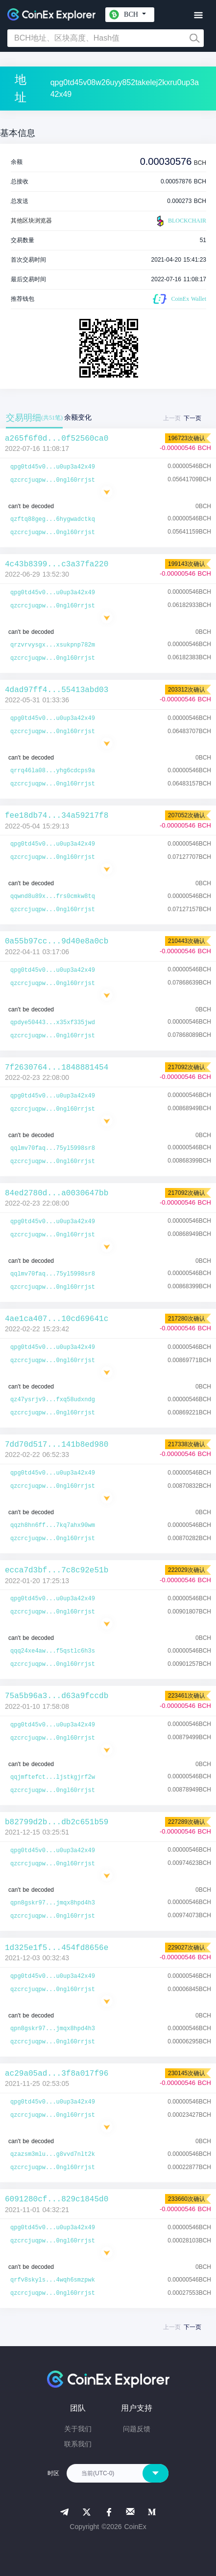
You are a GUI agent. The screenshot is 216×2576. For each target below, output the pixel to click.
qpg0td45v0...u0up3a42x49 (52, 467)
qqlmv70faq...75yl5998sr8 (52, 1148)
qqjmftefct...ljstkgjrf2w (52, 1777)
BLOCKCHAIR (180, 221)
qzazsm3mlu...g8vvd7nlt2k (52, 2154)
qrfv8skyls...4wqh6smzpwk (52, 2280)
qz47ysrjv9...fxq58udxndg (52, 1399)
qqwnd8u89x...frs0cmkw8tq (52, 896)
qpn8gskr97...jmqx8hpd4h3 (52, 1903)
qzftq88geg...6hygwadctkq (52, 519)
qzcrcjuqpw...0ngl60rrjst (52, 480)
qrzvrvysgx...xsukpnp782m (52, 645)
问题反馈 (136, 2429)
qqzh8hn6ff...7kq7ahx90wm (52, 1525)
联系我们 (78, 2444)
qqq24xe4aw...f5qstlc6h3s (52, 1651)
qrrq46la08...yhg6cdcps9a (52, 770)
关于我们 (78, 2429)
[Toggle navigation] (198, 15)
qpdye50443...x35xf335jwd (52, 1022)
